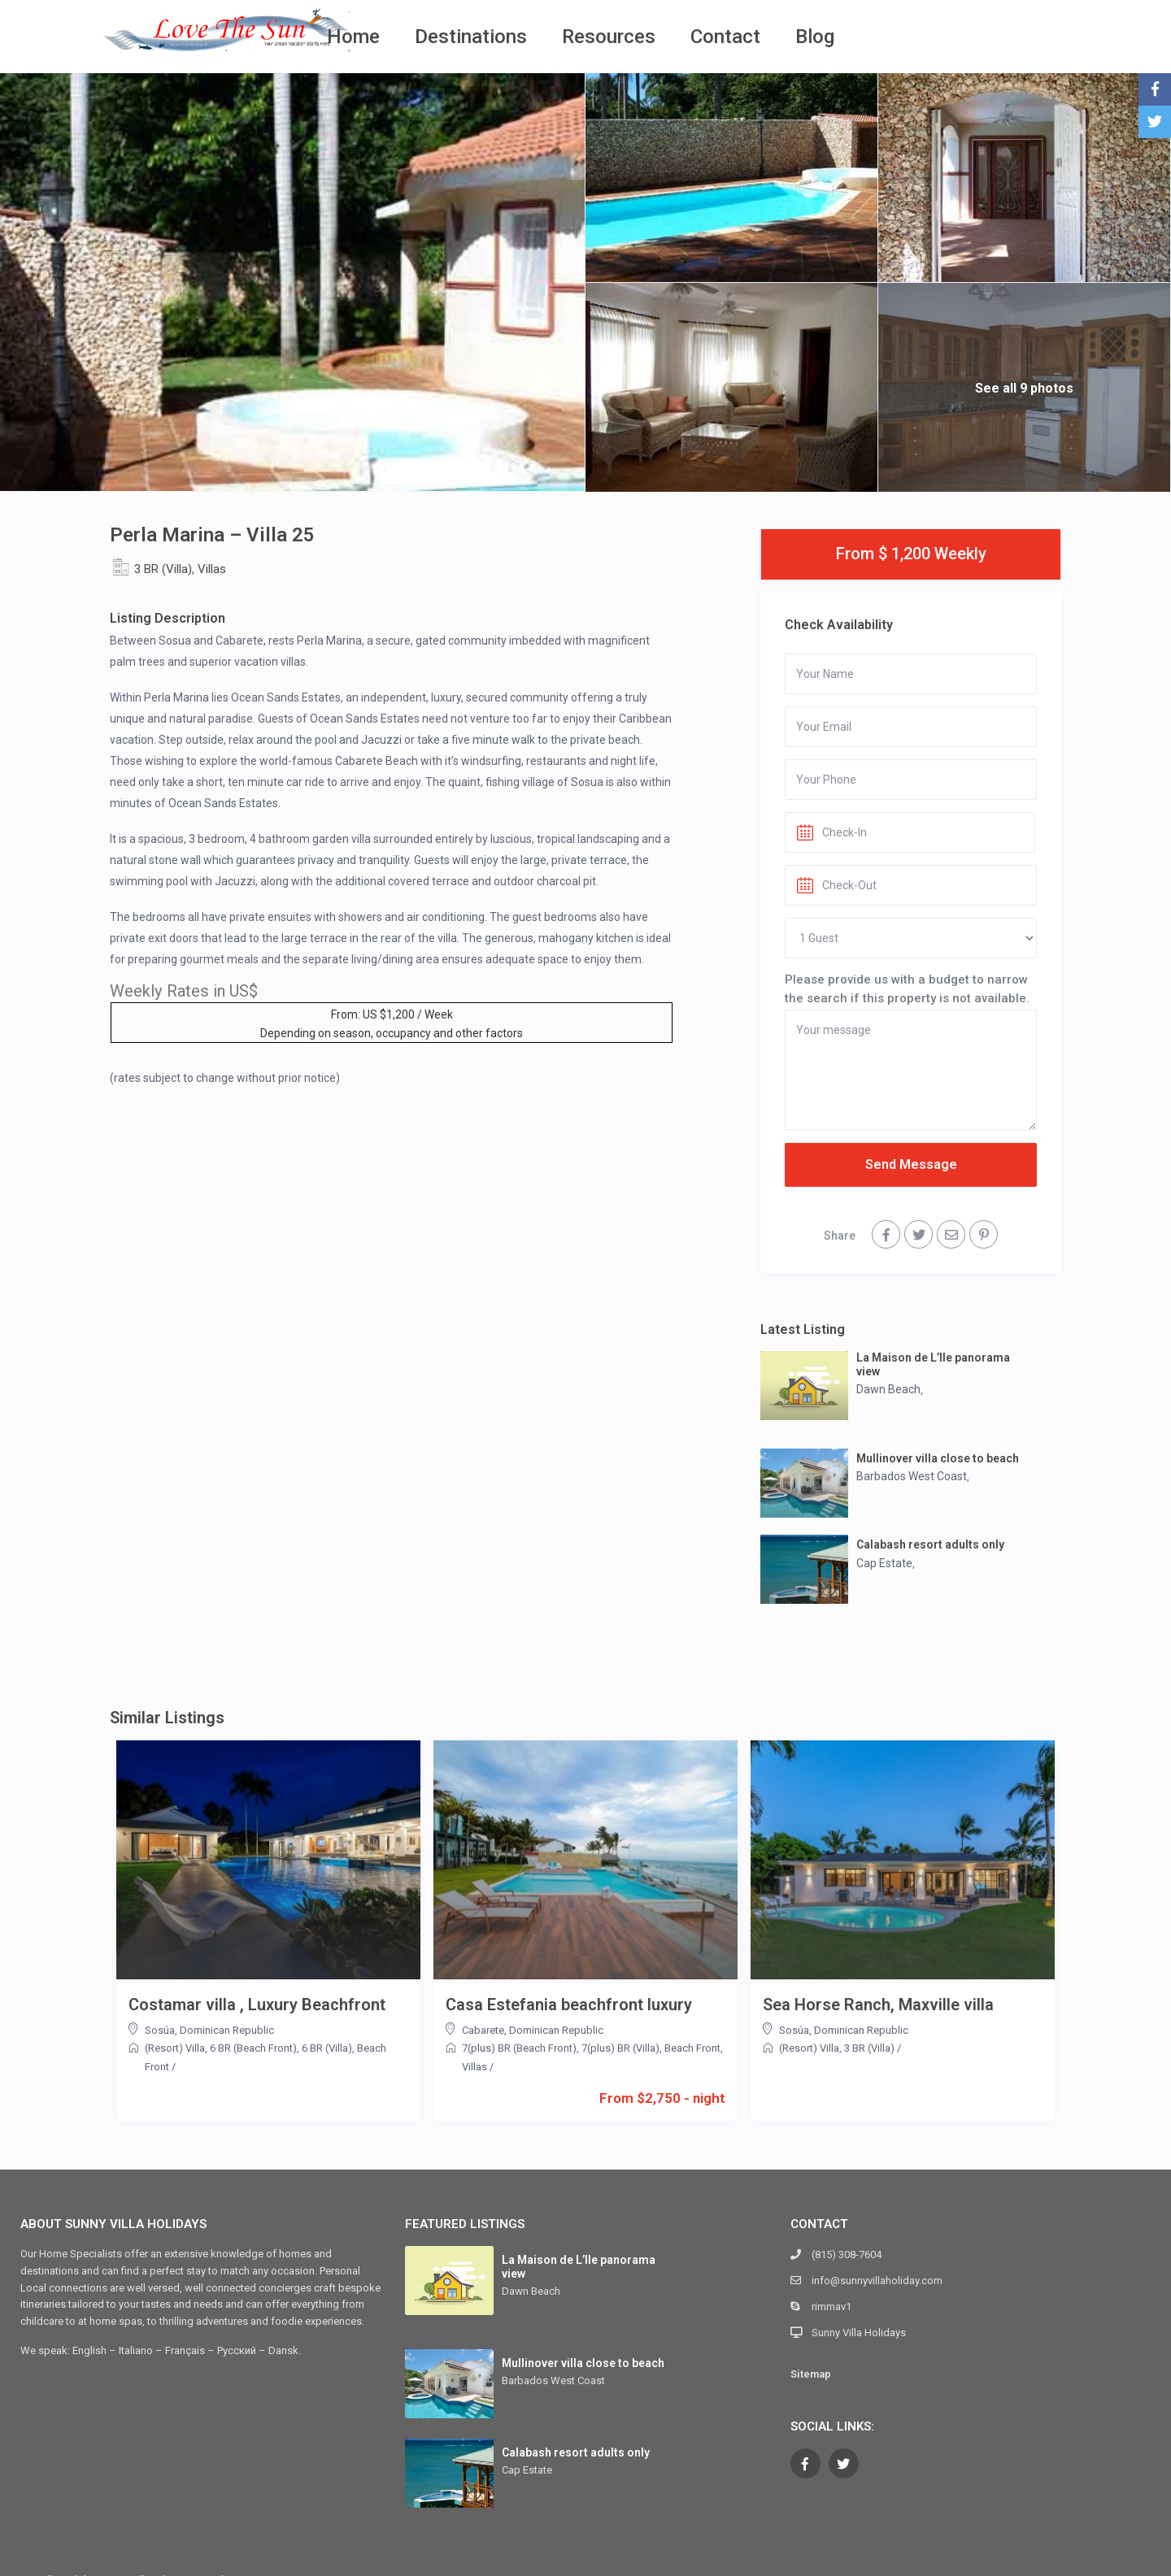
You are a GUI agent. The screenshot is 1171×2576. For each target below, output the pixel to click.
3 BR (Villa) (163, 569)
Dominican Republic (227, 2030)
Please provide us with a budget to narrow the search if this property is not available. (907, 988)
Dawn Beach (888, 1389)
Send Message (911, 1164)
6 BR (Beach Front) (253, 2048)
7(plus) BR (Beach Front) (519, 2048)
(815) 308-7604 (847, 2254)
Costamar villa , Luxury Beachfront (256, 2004)
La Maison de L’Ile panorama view (933, 1364)
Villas (212, 569)
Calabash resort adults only (930, 1544)
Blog (814, 36)
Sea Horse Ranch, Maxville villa (878, 2004)
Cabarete (483, 2030)
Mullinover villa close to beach (937, 1458)
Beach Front (692, 2048)
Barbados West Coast (911, 1476)
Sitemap (810, 2374)
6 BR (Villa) (327, 2048)
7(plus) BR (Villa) (620, 2048)
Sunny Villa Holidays (859, 2332)
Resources (608, 36)
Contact (725, 36)
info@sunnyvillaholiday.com (877, 2280)
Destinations (471, 36)
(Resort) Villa (175, 2048)
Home (353, 36)
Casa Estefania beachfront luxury (569, 2004)
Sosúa (160, 2030)
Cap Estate (884, 1563)
